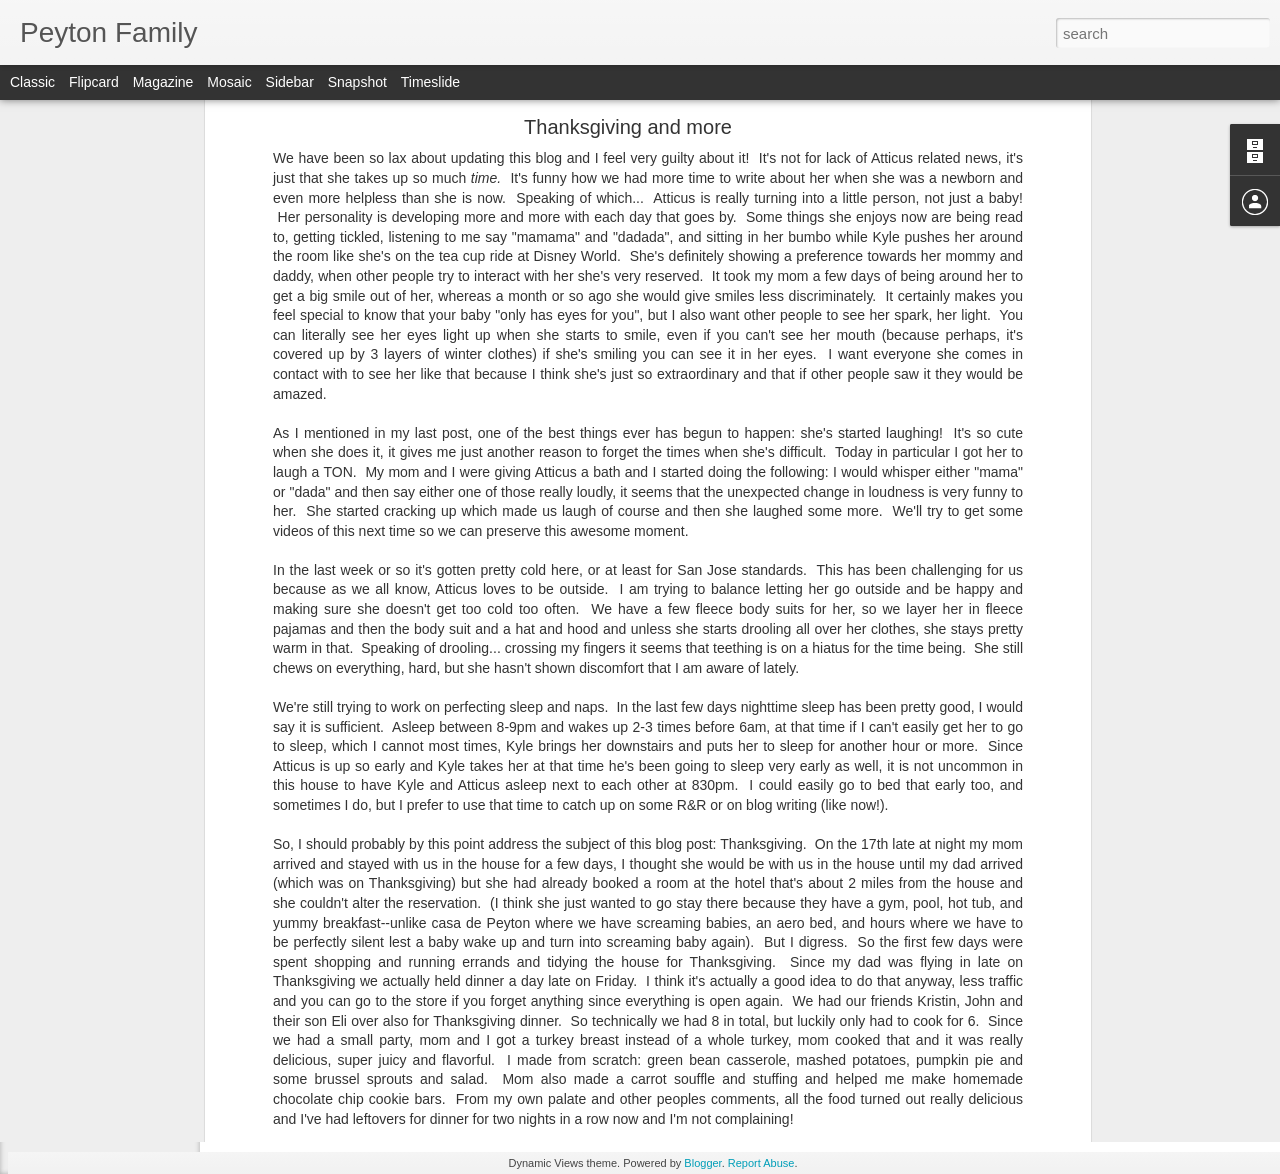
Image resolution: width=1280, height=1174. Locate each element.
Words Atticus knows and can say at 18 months (174, 1112)
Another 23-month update (117, 797)
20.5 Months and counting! (119, 932)
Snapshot (357, 82)
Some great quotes (99, 707)
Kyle (684, 1033)
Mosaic (229, 82)
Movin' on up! (84, 1067)
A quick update (88, 1022)
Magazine (163, 82)
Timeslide (430, 82)
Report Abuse (761, 1163)
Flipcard (94, 82)
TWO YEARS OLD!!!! (105, 752)
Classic (32, 82)
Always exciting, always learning (134, 887)
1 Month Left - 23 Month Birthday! (138, 842)
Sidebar (290, 82)
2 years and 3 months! (108, 662)
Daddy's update (90, 977)
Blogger (702, 1163)
